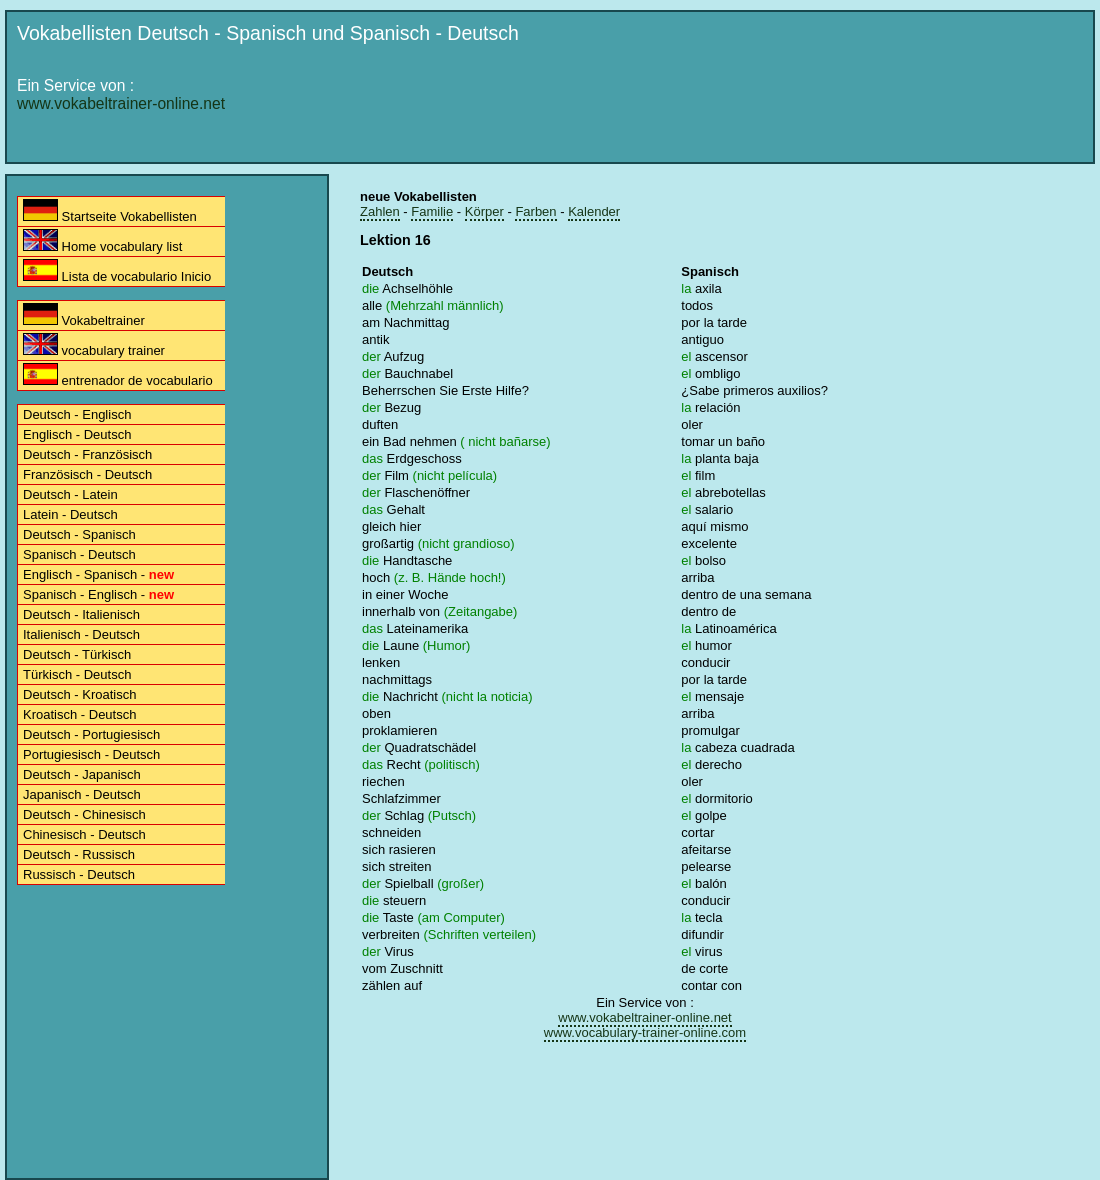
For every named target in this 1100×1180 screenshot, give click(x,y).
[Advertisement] (690, 202)
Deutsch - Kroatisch (79, 694)
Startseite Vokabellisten (110, 211)
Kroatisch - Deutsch (79, 714)
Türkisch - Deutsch (77, 674)
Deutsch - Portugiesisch (91, 734)
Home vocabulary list (102, 241)
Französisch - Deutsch (87, 474)
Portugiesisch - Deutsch (91, 754)
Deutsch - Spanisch (79, 534)
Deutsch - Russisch (79, 854)
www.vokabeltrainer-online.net (121, 103)
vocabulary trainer (94, 345)
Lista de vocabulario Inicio (117, 271)
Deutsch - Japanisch (82, 774)
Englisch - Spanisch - (98, 574)
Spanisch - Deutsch (79, 554)
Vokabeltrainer (84, 315)
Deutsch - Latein (70, 494)
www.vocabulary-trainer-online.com (645, 1032)
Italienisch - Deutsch (81, 634)
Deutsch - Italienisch (81, 614)
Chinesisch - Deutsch (84, 834)
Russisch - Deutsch (79, 874)
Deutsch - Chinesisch (84, 814)
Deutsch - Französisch (87, 454)
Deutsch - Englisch (77, 414)
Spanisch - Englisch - (98, 594)
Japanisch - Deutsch (82, 794)
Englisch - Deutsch (77, 434)
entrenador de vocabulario (118, 375)
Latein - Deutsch (70, 514)
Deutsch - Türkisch (77, 654)
